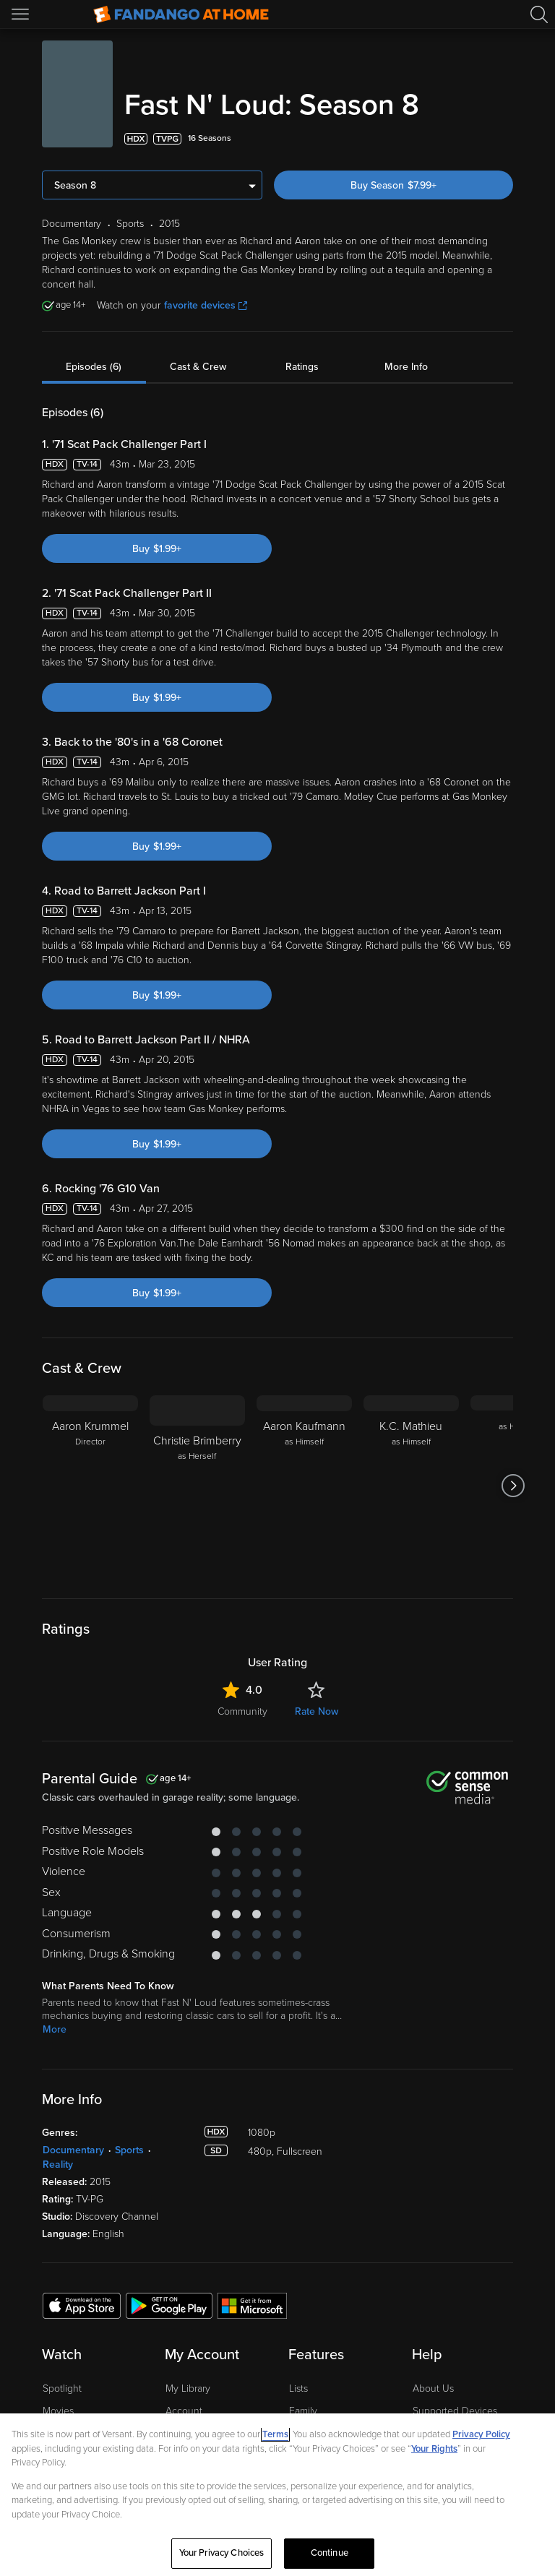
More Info (406, 367)
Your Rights (434, 2449)
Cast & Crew (198, 367)
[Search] (539, 14)
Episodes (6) (93, 367)
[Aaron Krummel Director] (90, 1486)
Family (303, 2411)
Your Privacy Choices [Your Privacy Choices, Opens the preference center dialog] (221, 2553)
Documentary (73, 2150)
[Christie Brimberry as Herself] (197, 1486)
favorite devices (205, 305)
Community (242, 1711)
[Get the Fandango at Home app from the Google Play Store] (169, 2305)
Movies (58, 2411)
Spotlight (62, 2388)
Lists (298, 2388)
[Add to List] (504, 138)
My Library (187, 2388)
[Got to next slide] (512, 1486)
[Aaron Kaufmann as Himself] (304, 1486)
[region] (277, 2494)
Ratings (302, 367)
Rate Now (316, 1711)
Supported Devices (455, 2411)
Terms (275, 2434)
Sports (129, 2150)
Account (183, 2411)
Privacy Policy (481, 2434)
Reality (58, 2164)
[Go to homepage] (181, 14)
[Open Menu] (22, 14)
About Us (433, 2388)
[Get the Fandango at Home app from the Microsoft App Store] (252, 2305)
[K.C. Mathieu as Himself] (411, 1486)
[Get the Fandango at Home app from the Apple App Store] (81, 2305)
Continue (329, 2553)
